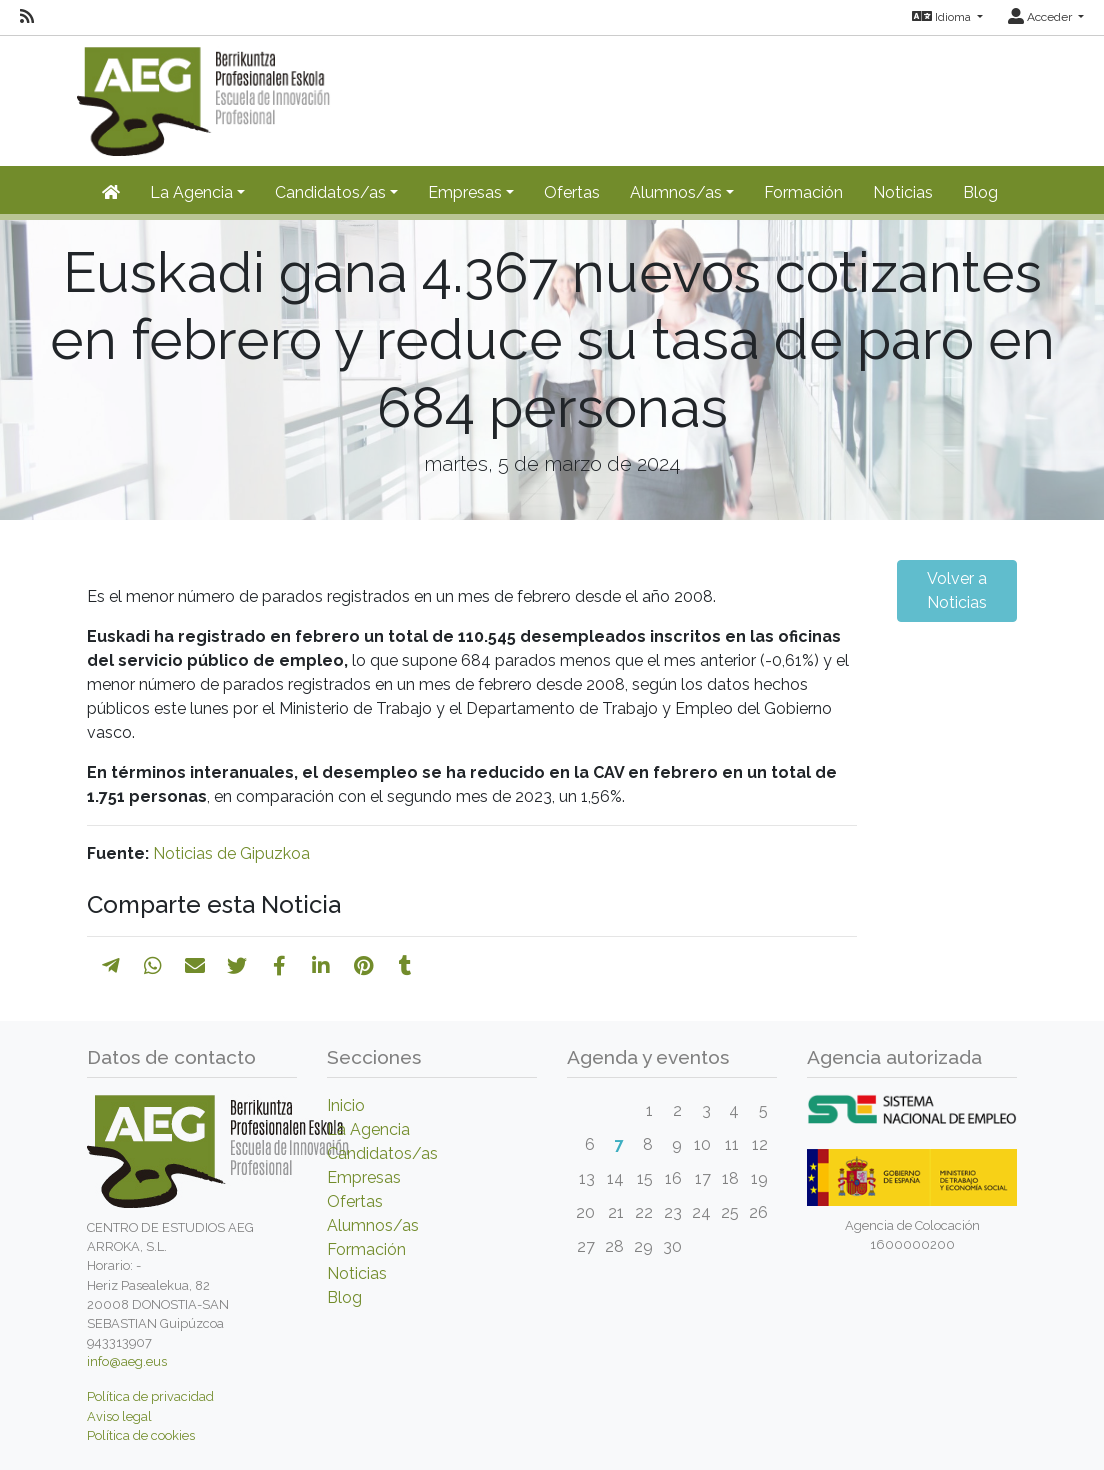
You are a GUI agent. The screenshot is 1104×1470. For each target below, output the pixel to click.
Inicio (346, 1105)
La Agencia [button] (191, 192)
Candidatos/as (382, 1153)
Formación (803, 192)
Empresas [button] (465, 192)
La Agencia (368, 1129)
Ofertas (572, 192)
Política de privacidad (150, 1396)
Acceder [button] (1041, 17)
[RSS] (27, 17)
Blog (980, 192)
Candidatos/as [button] (330, 192)
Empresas (364, 1177)
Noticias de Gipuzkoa (231, 853)
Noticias (903, 192)
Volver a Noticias (957, 590)
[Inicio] (111, 193)
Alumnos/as (373, 1225)
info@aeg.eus (127, 1361)
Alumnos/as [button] (676, 192)
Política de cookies (141, 1435)
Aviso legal (119, 1416)
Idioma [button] (943, 17)
